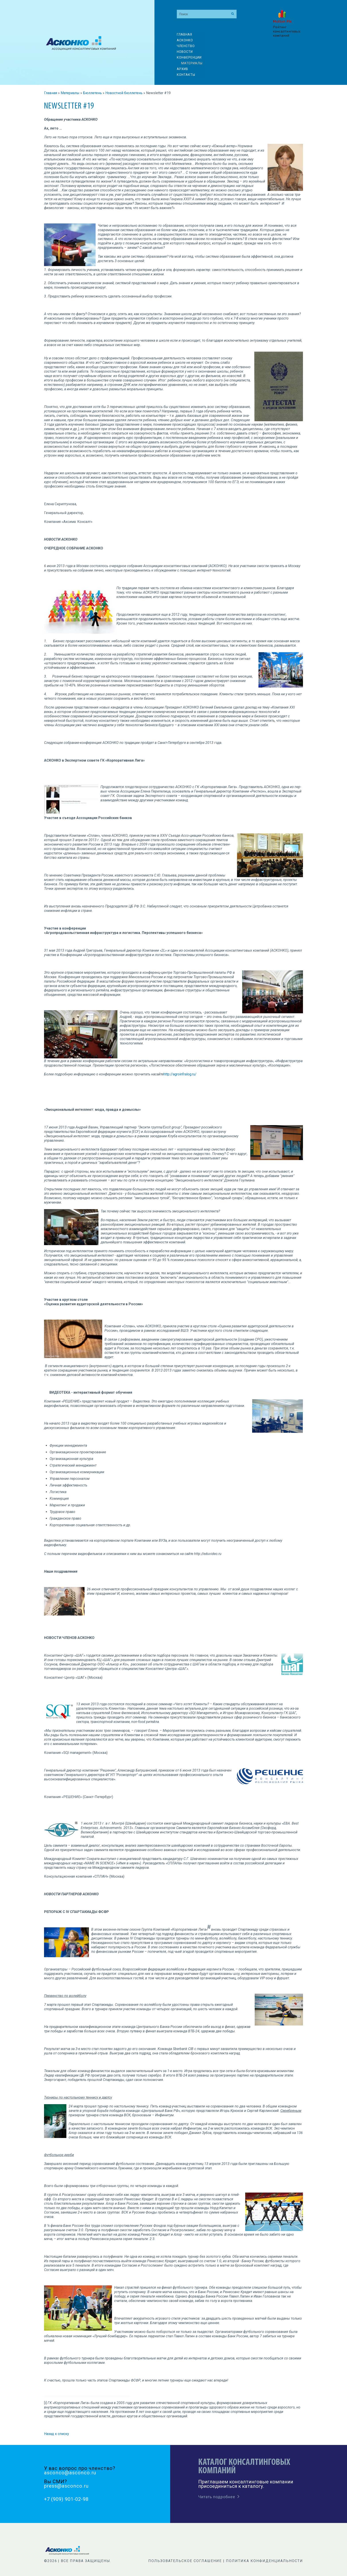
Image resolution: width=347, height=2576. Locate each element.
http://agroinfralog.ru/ (180, 1074)
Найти (232, 14)
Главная (50, 93)
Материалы (70, 93)
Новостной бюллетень (124, 93)
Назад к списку (56, 2434)
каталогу (252, 2486)
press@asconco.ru (66, 2486)
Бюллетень (92, 93)
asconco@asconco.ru (70, 2472)
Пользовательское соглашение (185, 2561)
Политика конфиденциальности (264, 2561)
